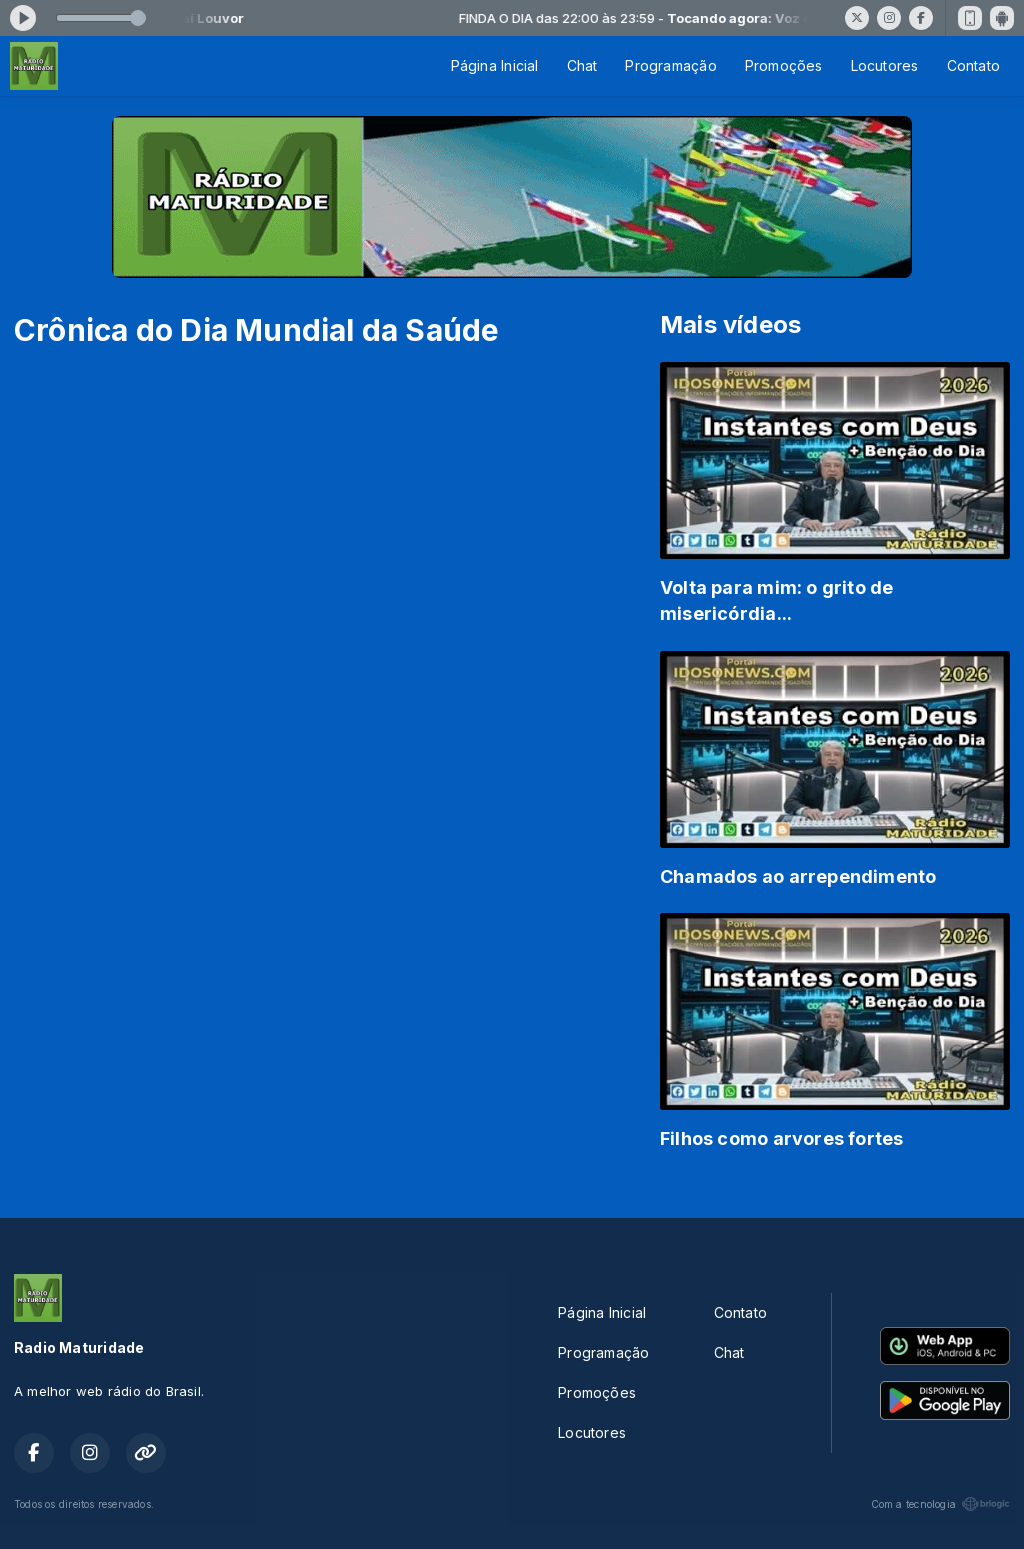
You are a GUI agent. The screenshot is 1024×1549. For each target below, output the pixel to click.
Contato (973, 65)
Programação (670, 65)
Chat (582, 65)
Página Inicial (495, 65)
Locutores (885, 65)
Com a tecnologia (940, 1504)
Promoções (784, 65)
